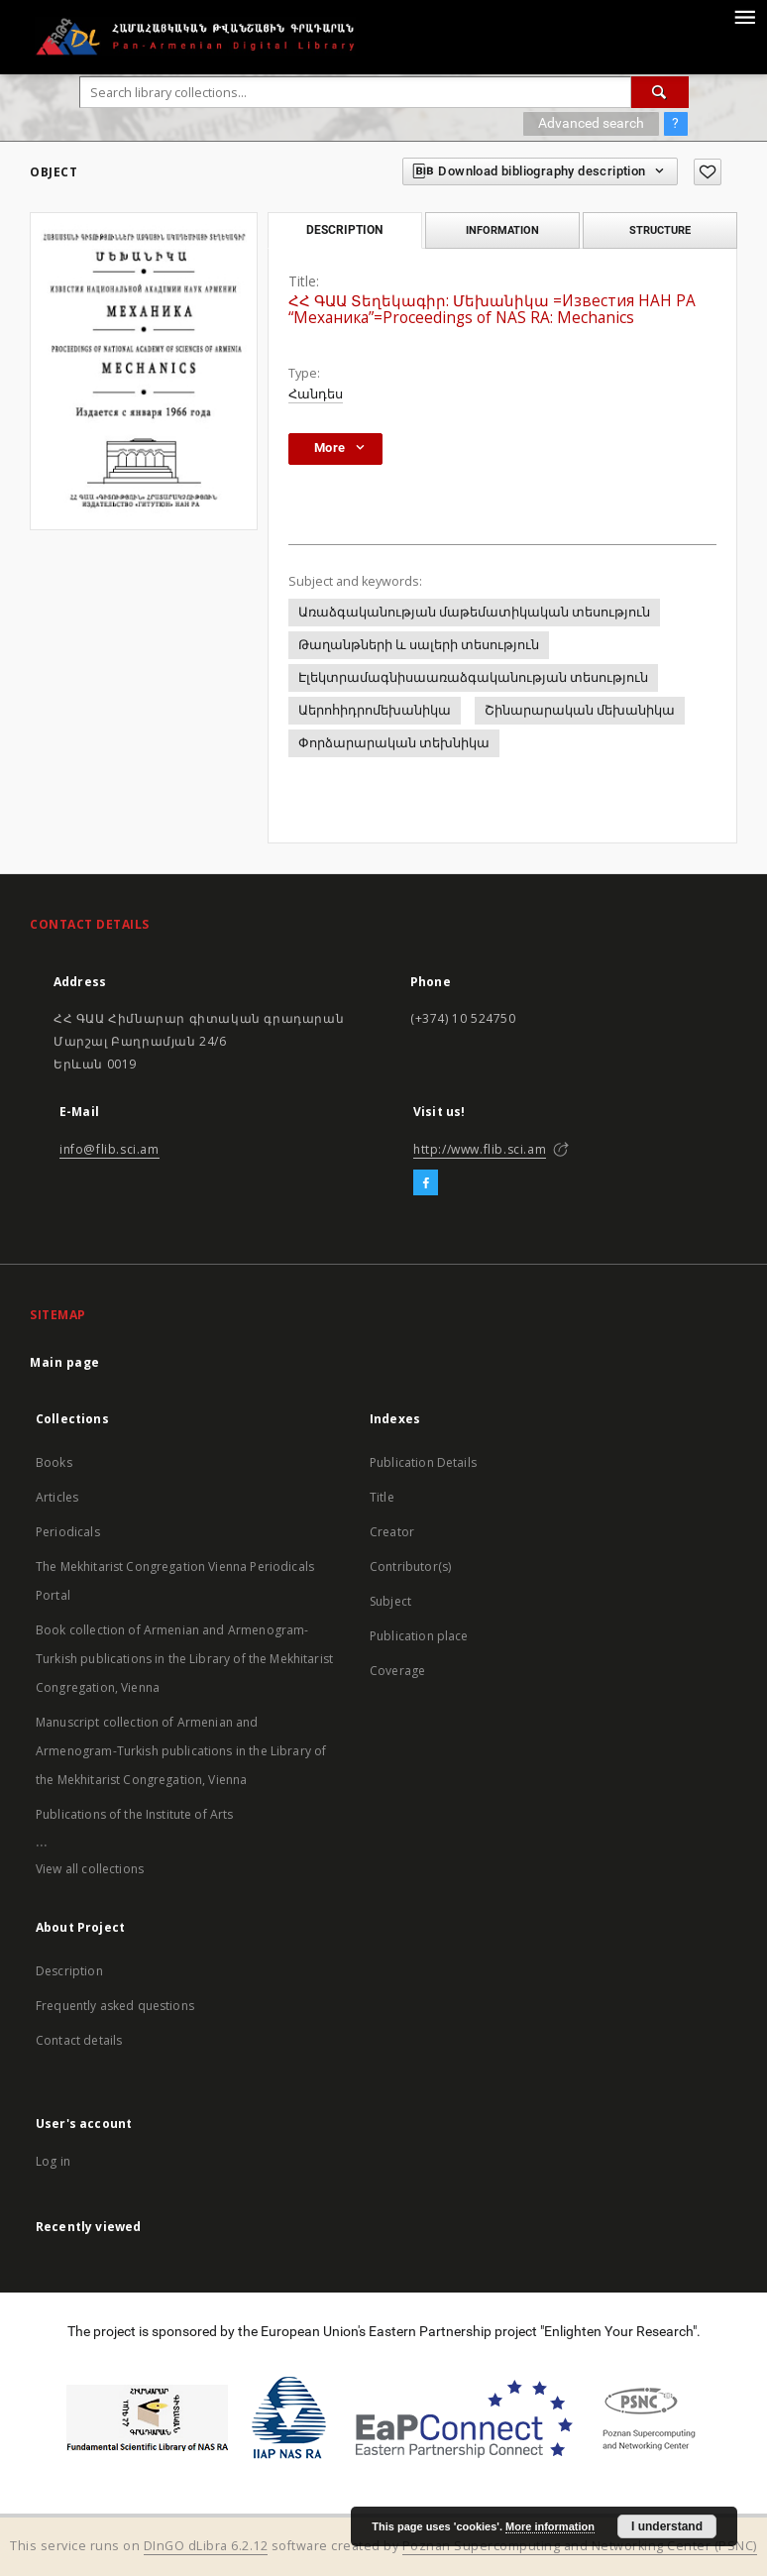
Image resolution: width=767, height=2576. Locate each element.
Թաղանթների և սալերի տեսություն (418, 644)
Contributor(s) (410, 1566)
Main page (65, 1362)
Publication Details (423, 1462)
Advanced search (591, 123)
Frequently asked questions (115, 2005)
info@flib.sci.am (109, 1149)
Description (69, 1970)
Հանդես (315, 394)
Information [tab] (502, 230)
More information (550, 2526)
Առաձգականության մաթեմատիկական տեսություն (474, 612)
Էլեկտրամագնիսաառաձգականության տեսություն (473, 677)
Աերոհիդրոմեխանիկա (374, 710)
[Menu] (744, 16)
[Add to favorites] (707, 172)
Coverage (397, 1670)
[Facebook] (425, 1183)
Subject (390, 1601)
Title (382, 1497)
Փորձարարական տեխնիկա (394, 742)
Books (54, 1462)
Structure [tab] (660, 230)
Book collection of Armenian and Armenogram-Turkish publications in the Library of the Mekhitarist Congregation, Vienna (184, 1659)
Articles (57, 1497)
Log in (53, 2161)
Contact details (79, 2040)
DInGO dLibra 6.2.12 (206, 2545)
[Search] (660, 92)
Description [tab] (344, 230)
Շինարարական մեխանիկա (580, 710)
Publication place (419, 1635)
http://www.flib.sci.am (479, 1149)
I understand (667, 2526)
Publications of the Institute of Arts (135, 1814)
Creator (392, 1531)
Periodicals (68, 1531)
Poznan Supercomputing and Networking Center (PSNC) (579, 2545)
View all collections (90, 1868)
